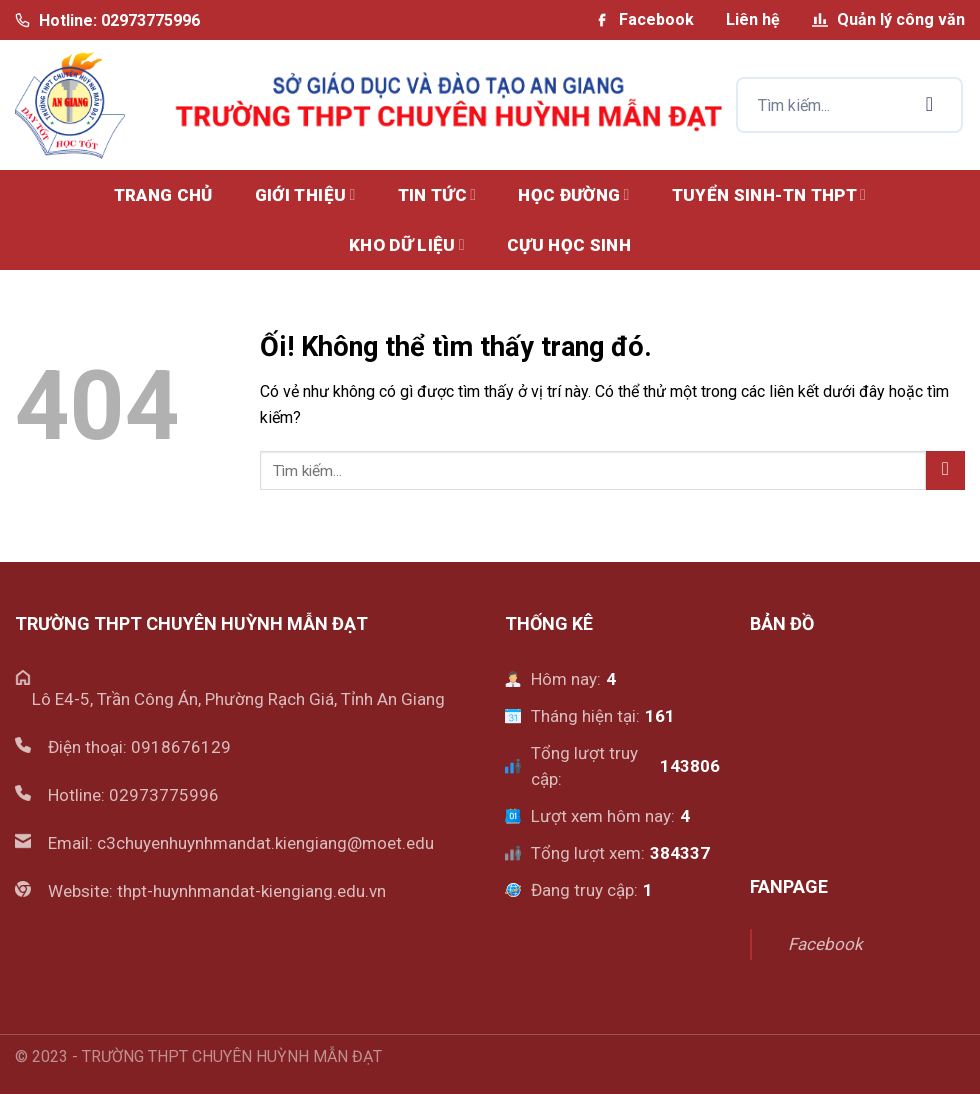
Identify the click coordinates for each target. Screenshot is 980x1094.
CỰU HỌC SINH (569, 245)
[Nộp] (929, 105)
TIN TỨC (437, 195)
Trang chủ (163, 195)
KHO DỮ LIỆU (407, 245)
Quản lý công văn (888, 19)
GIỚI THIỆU (305, 195)
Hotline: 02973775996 (107, 20)
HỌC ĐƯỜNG (573, 195)
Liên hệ (753, 19)
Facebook (644, 19)
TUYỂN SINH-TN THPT (769, 195)
